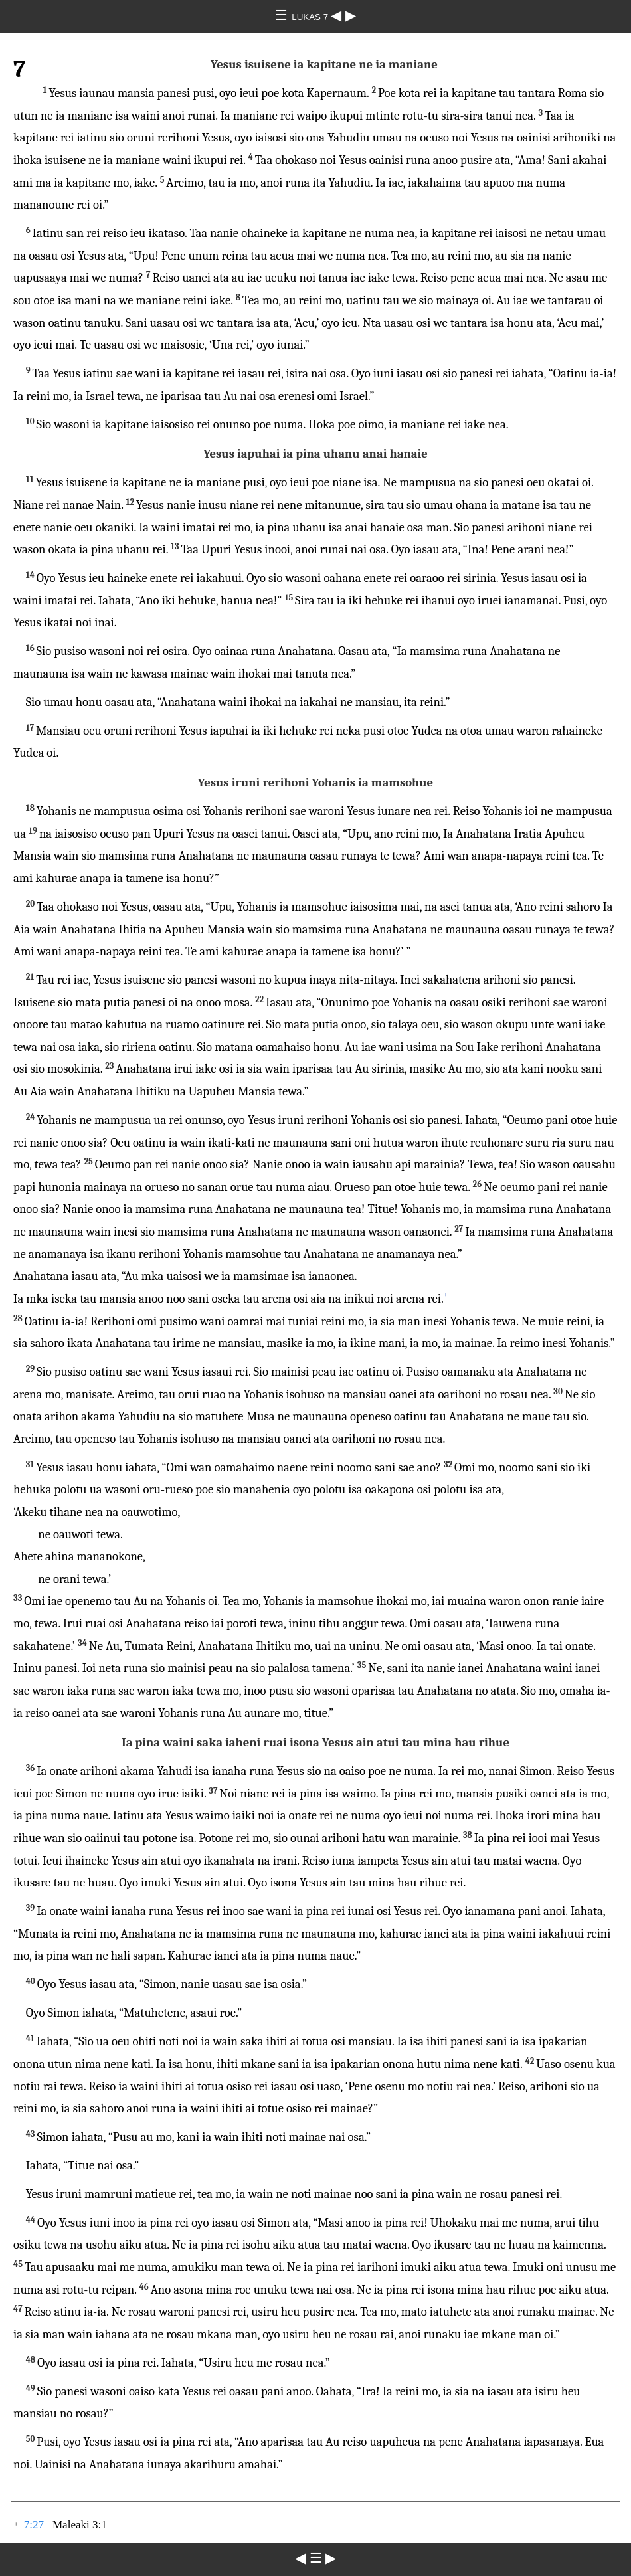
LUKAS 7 (311, 17)
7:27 (34, 2524)
